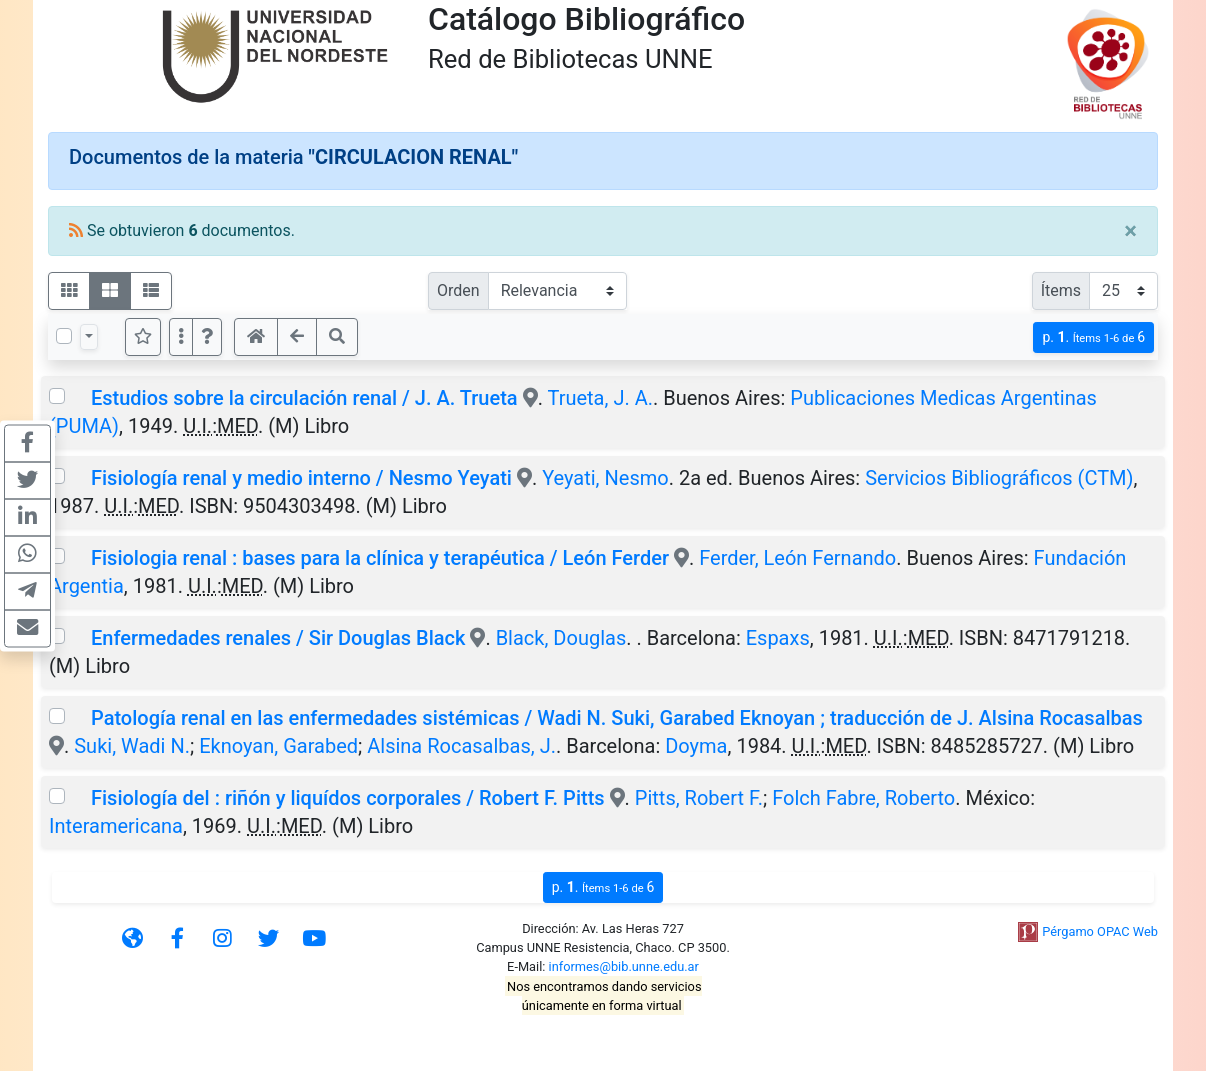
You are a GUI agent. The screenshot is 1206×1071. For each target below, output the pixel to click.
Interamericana (116, 826)
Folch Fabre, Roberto (863, 798)
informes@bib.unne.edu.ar (624, 966)
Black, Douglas (561, 638)
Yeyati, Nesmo (605, 478)
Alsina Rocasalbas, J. (461, 746)
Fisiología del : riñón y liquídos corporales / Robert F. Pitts (348, 798)
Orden (458, 290)
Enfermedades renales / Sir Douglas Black (278, 638)
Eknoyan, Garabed (278, 746)
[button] (207, 337)
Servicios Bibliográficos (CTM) (999, 478)
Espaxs (778, 638)
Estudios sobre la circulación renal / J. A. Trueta (304, 398)
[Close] (1130, 231)
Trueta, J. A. (600, 398)
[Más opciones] (181, 337)
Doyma (696, 746)
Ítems (1061, 290)
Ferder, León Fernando (797, 558)
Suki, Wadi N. (132, 746)
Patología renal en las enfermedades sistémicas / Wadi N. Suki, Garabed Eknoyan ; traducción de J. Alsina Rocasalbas (617, 718)
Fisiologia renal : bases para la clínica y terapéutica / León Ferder (380, 558)
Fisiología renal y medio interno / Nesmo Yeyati (301, 478)
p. (1093, 337)
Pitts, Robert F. (699, 798)
